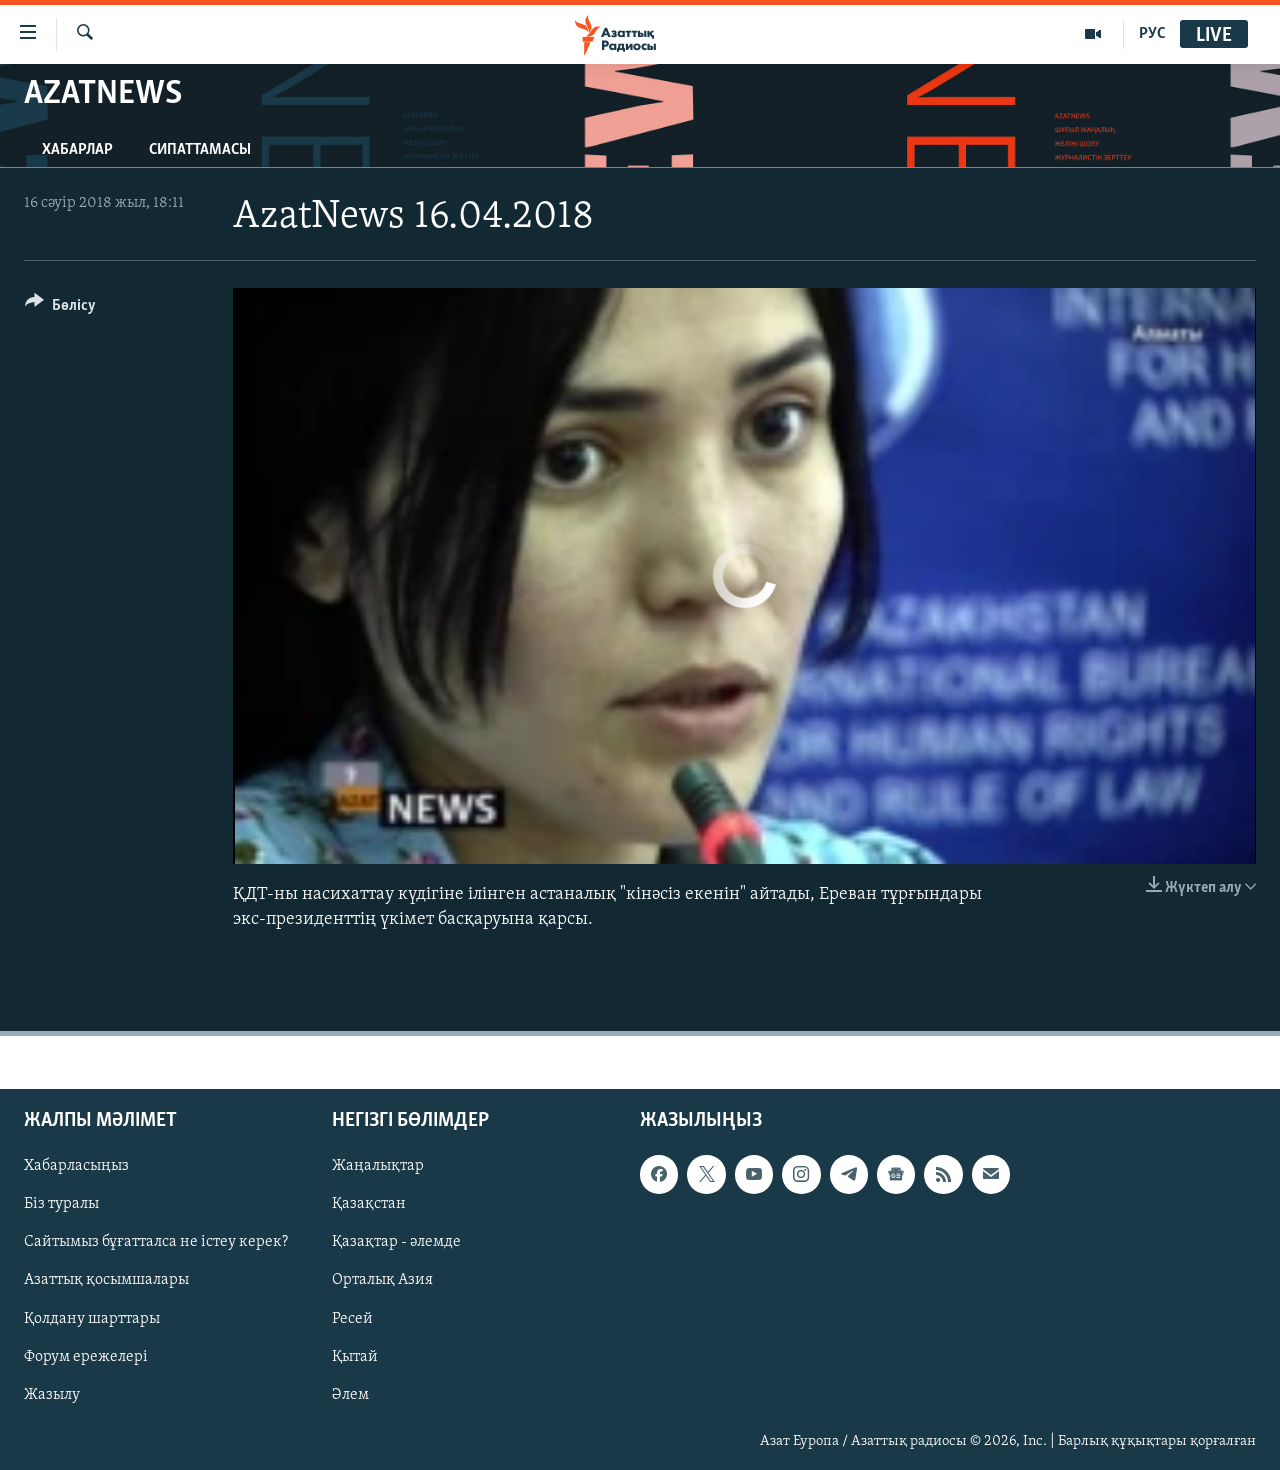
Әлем (350, 1395)
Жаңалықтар (378, 1166)
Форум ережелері (86, 1357)
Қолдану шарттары (92, 1319)
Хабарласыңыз (76, 1166)
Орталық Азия (382, 1280)
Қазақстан (369, 1204)
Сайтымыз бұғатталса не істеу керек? (156, 1242)
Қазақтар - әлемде (396, 1242)
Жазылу (52, 1395)
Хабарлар (77, 150)
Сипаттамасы (200, 150)
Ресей (352, 1319)
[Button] (60, 308)
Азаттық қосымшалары (106, 1280)
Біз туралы (61, 1204)
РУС (1152, 34)
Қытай (355, 1357)
